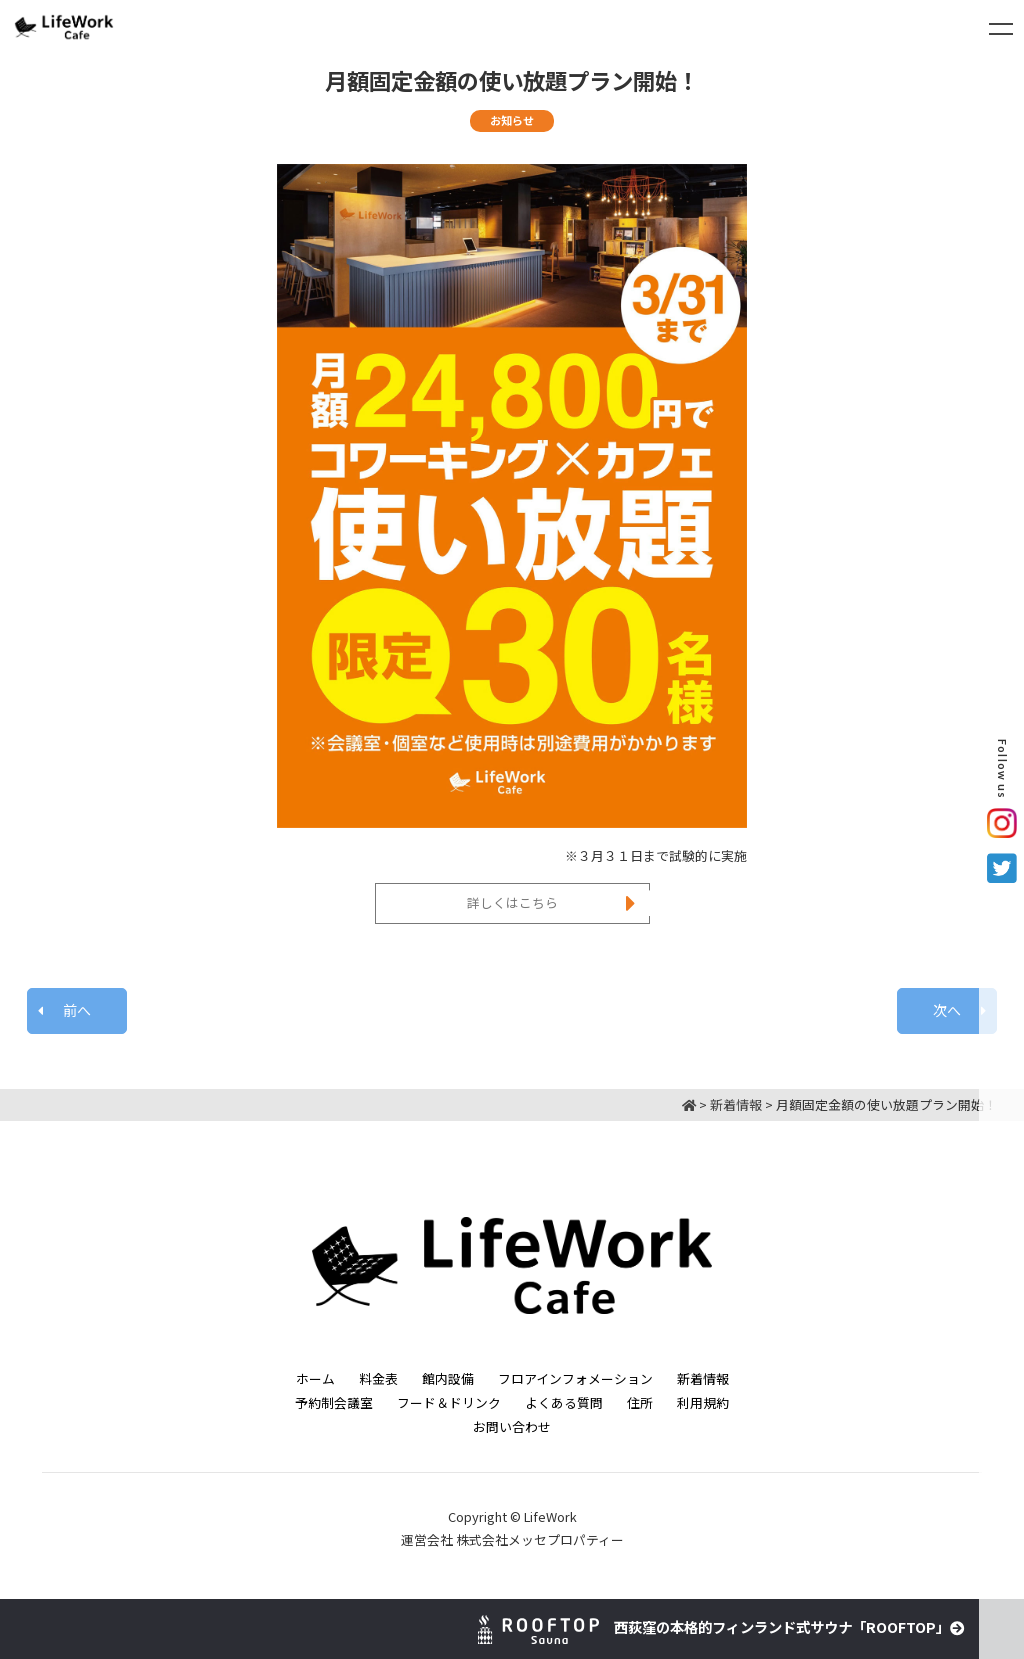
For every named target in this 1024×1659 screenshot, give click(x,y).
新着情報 (703, 1378)
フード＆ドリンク (449, 1402)
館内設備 (448, 1378)
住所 (640, 1402)
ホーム (315, 1378)
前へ (77, 1010)
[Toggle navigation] (1001, 29)
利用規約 (703, 1402)
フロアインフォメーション (575, 1378)
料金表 (378, 1378)
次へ (947, 1010)
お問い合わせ (512, 1426)
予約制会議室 (334, 1402)
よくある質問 (564, 1402)
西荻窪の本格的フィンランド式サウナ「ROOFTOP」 (721, 1626)
